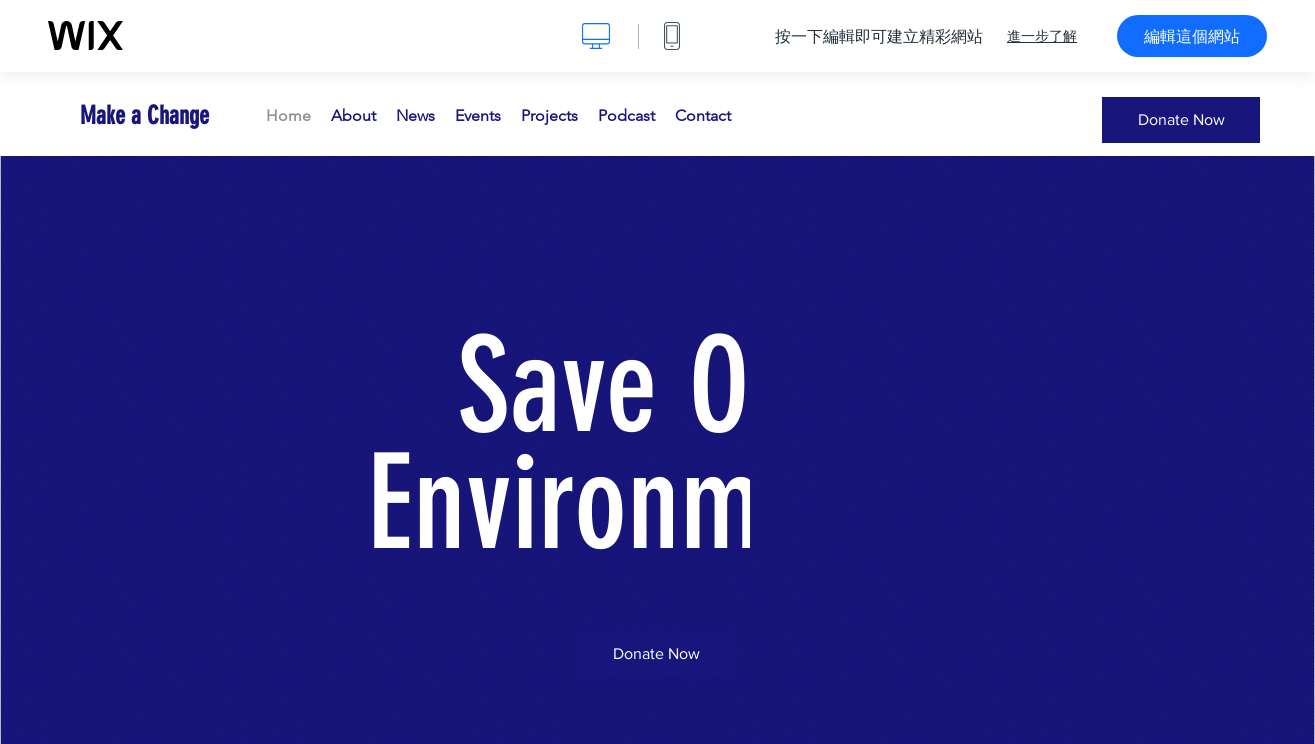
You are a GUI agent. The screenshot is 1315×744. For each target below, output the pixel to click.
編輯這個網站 (1192, 36)
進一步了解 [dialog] (1042, 36)
